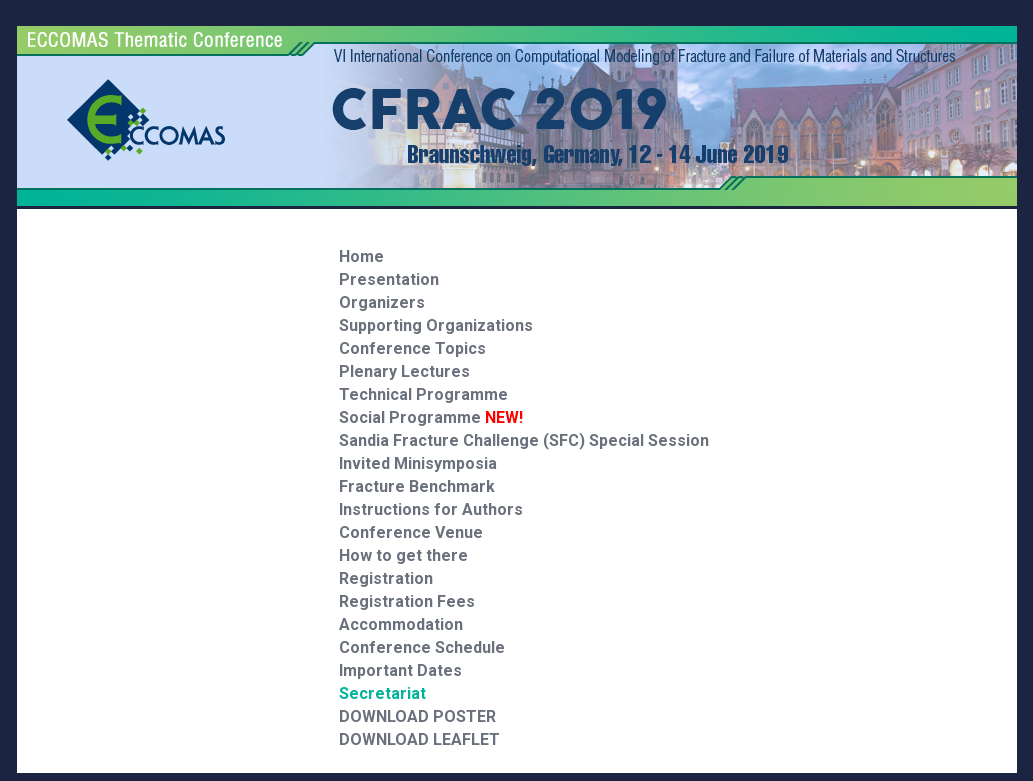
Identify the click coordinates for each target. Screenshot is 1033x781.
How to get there (403, 555)
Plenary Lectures (404, 371)
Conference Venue (411, 532)
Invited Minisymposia (418, 463)
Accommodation (401, 624)
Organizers (382, 302)
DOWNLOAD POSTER (417, 716)
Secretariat (382, 693)
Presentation (389, 279)
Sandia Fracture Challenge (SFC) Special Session (524, 440)
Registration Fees (407, 601)
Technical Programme (423, 394)
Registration (386, 578)
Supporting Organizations (436, 325)
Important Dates (400, 670)
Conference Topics (412, 348)
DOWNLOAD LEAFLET (419, 739)
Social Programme (431, 417)
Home (361, 256)
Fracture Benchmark (417, 486)
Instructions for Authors (431, 509)
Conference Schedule (422, 647)
